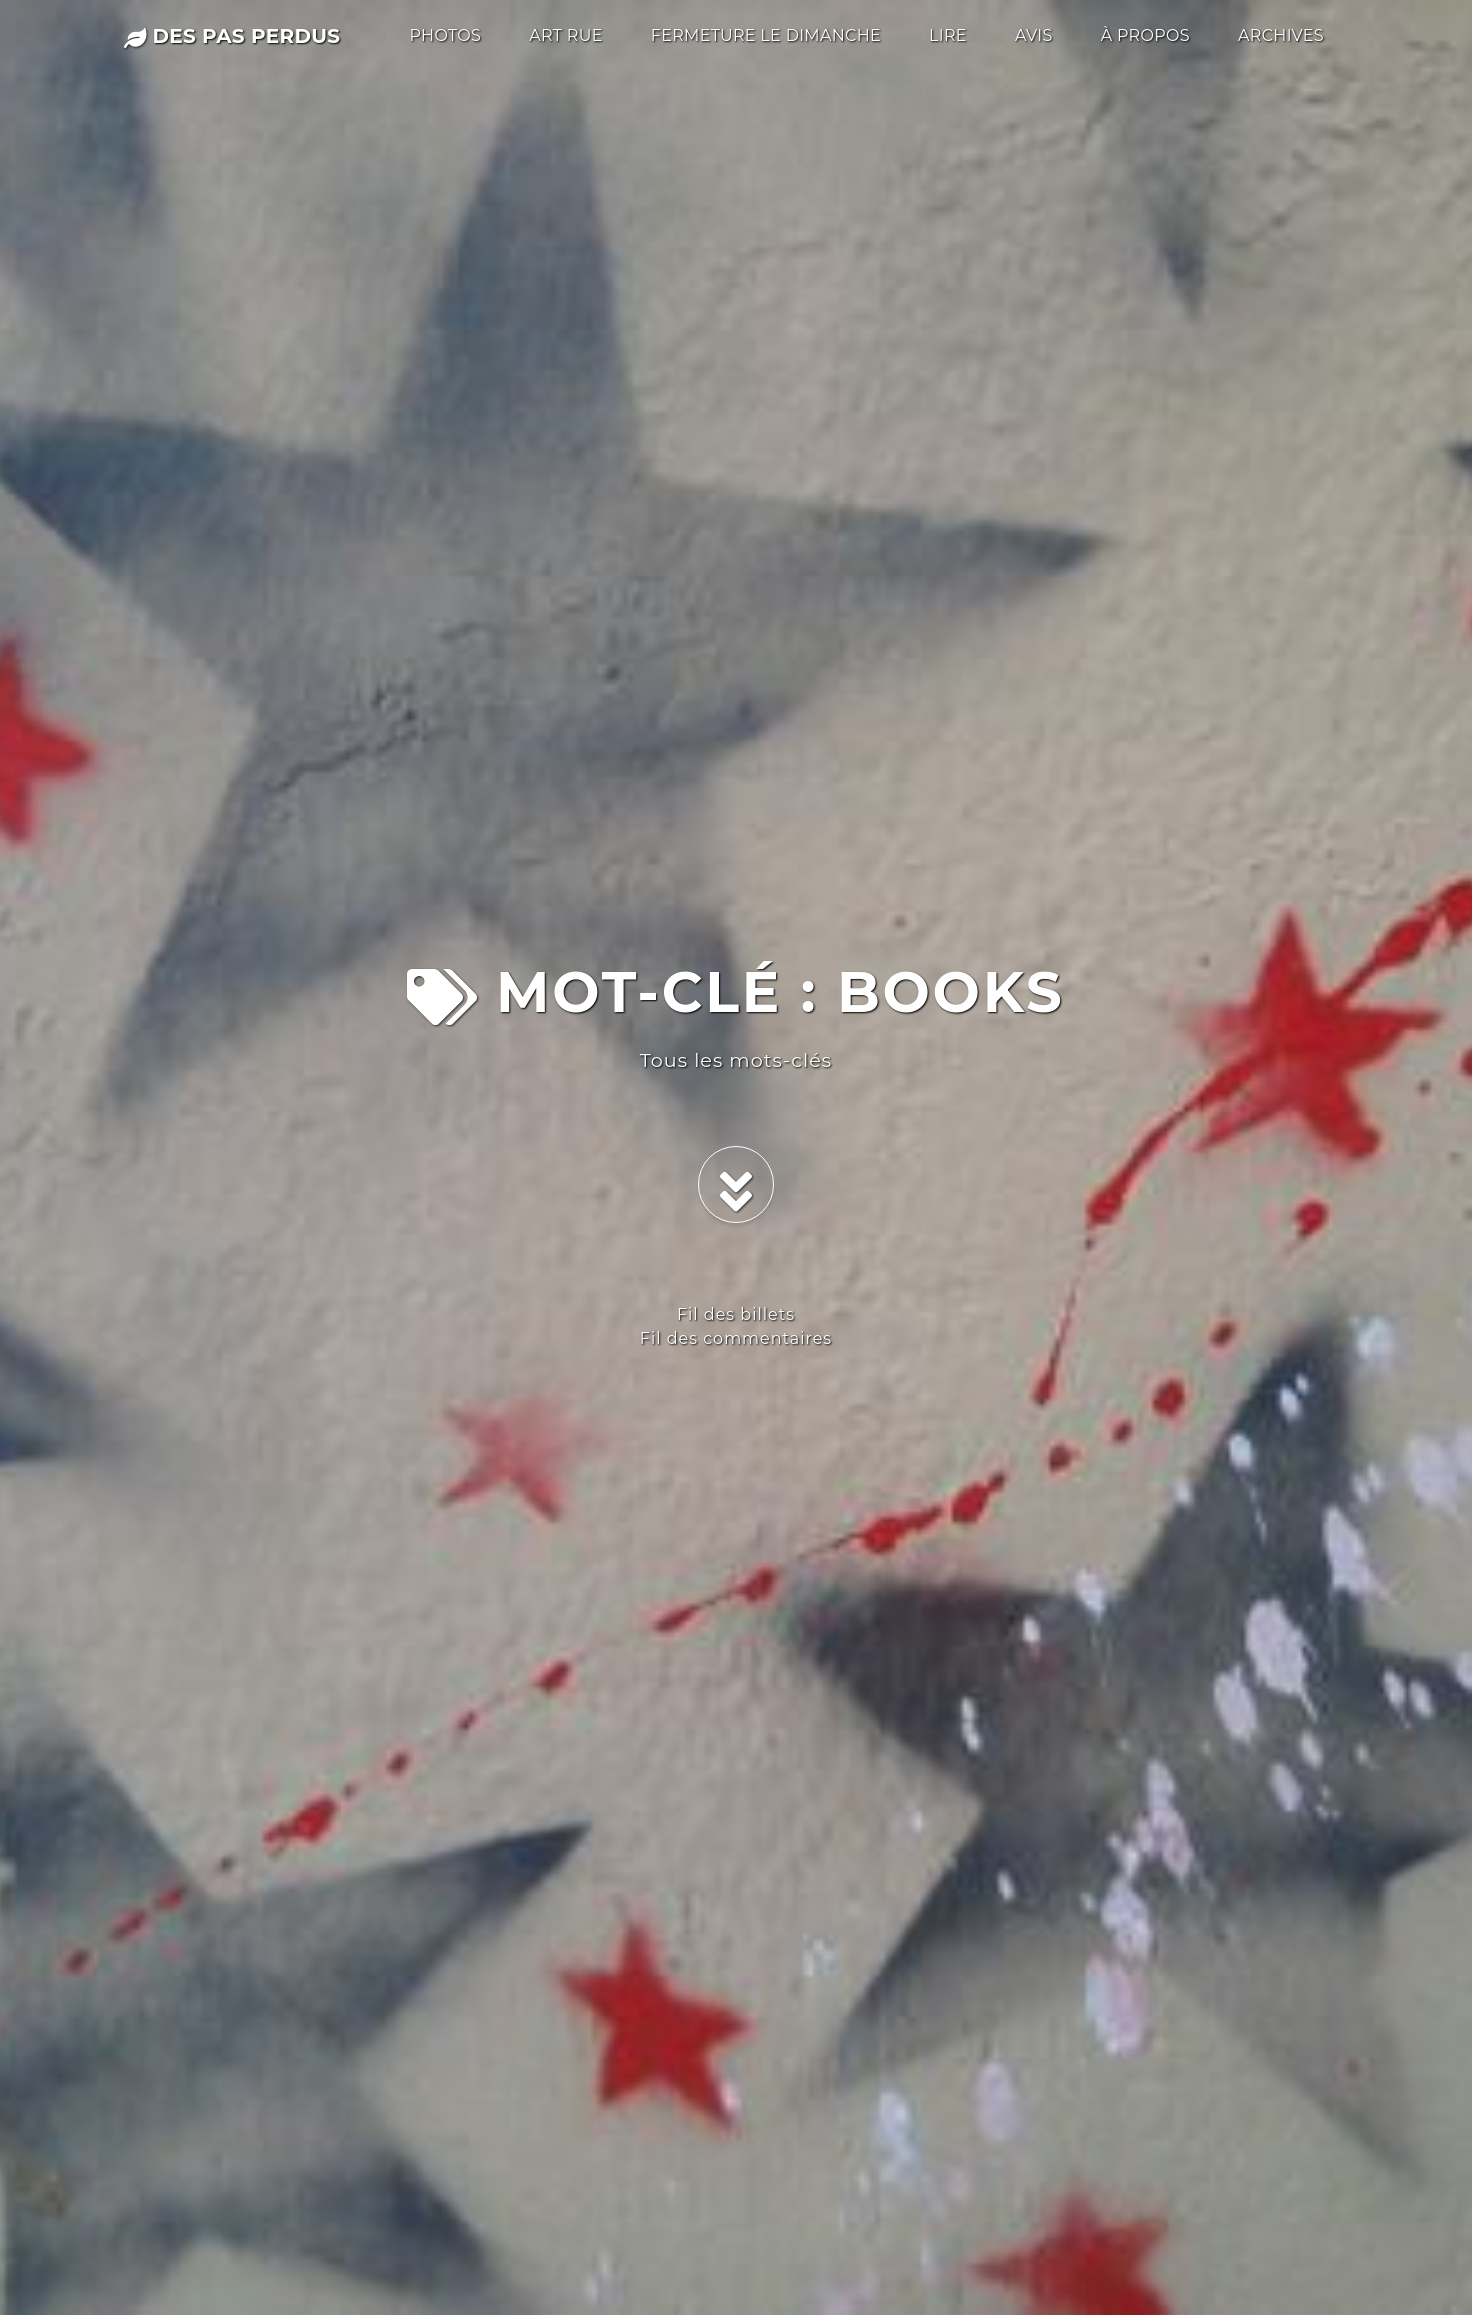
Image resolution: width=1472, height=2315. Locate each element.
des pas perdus (232, 36)
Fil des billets (736, 1314)
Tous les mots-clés (736, 1060)
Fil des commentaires (736, 1338)
